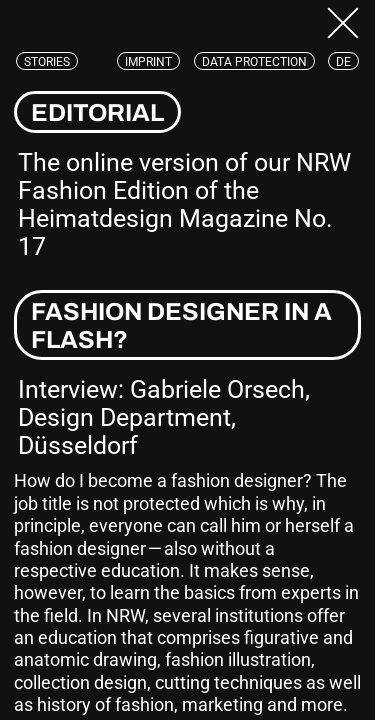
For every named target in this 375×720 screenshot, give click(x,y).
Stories (47, 62)
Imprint (148, 62)
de (343, 62)
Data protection (254, 62)
